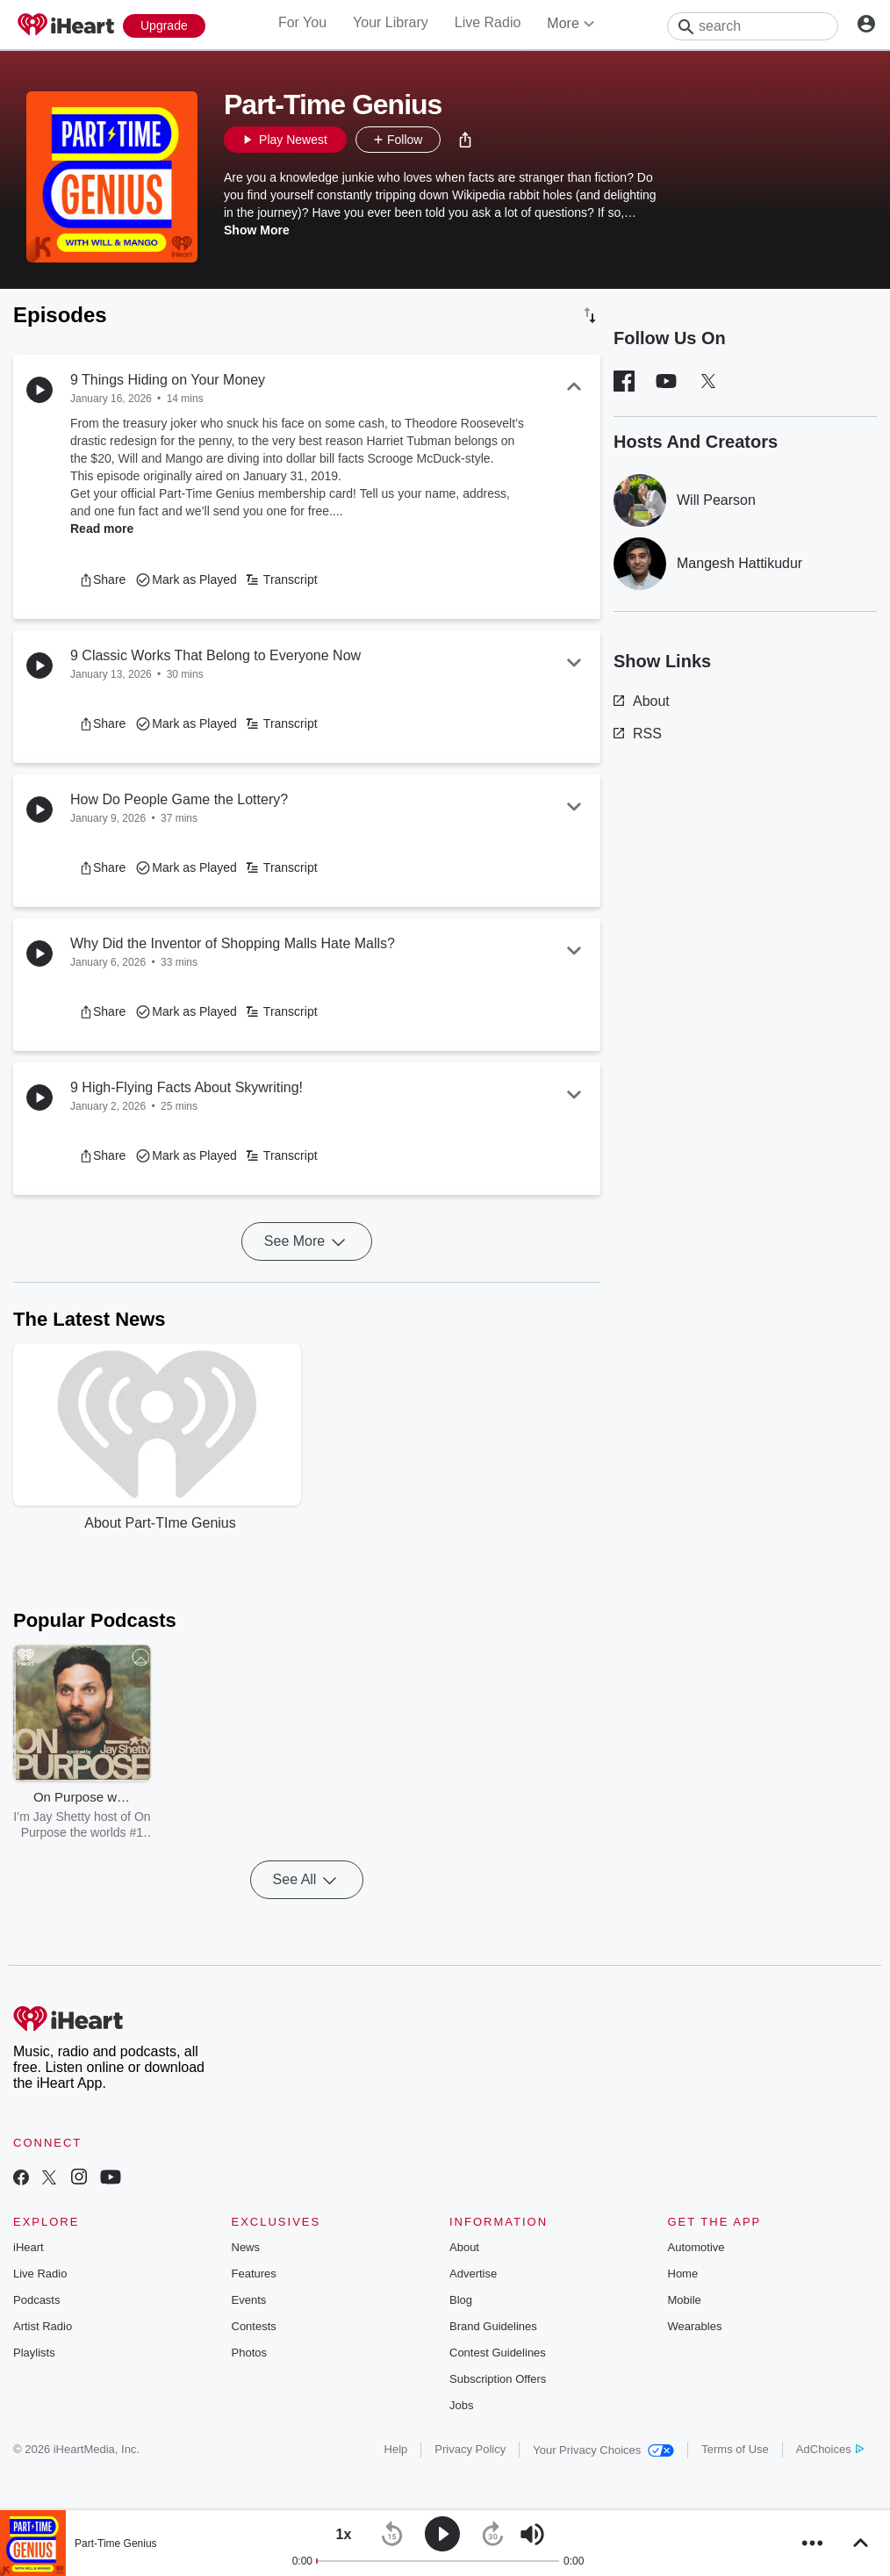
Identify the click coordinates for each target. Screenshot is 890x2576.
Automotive (696, 2247)
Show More (257, 230)
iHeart (28, 2247)
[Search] (752, 26)
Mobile (684, 2299)
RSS (638, 733)
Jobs (461, 2405)
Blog (460, 2299)
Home (683, 2273)
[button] (465, 139)
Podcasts (36, 2299)
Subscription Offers (497, 2378)
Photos (249, 2352)
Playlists (34, 2352)
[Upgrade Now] (164, 26)
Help (396, 2449)
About (642, 701)
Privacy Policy (470, 2449)
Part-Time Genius (116, 2543)
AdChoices (830, 2449)
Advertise (473, 2273)
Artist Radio (42, 2326)
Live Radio (488, 22)
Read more (101, 529)
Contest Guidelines (497, 2352)
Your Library (390, 22)
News (246, 2247)
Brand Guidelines (493, 2326)
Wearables (695, 2326)
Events (249, 2299)
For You (302, 22)
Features (254, 2273)
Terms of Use (735, 2449)
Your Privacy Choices (603, 2450)
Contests (254, 2326)
